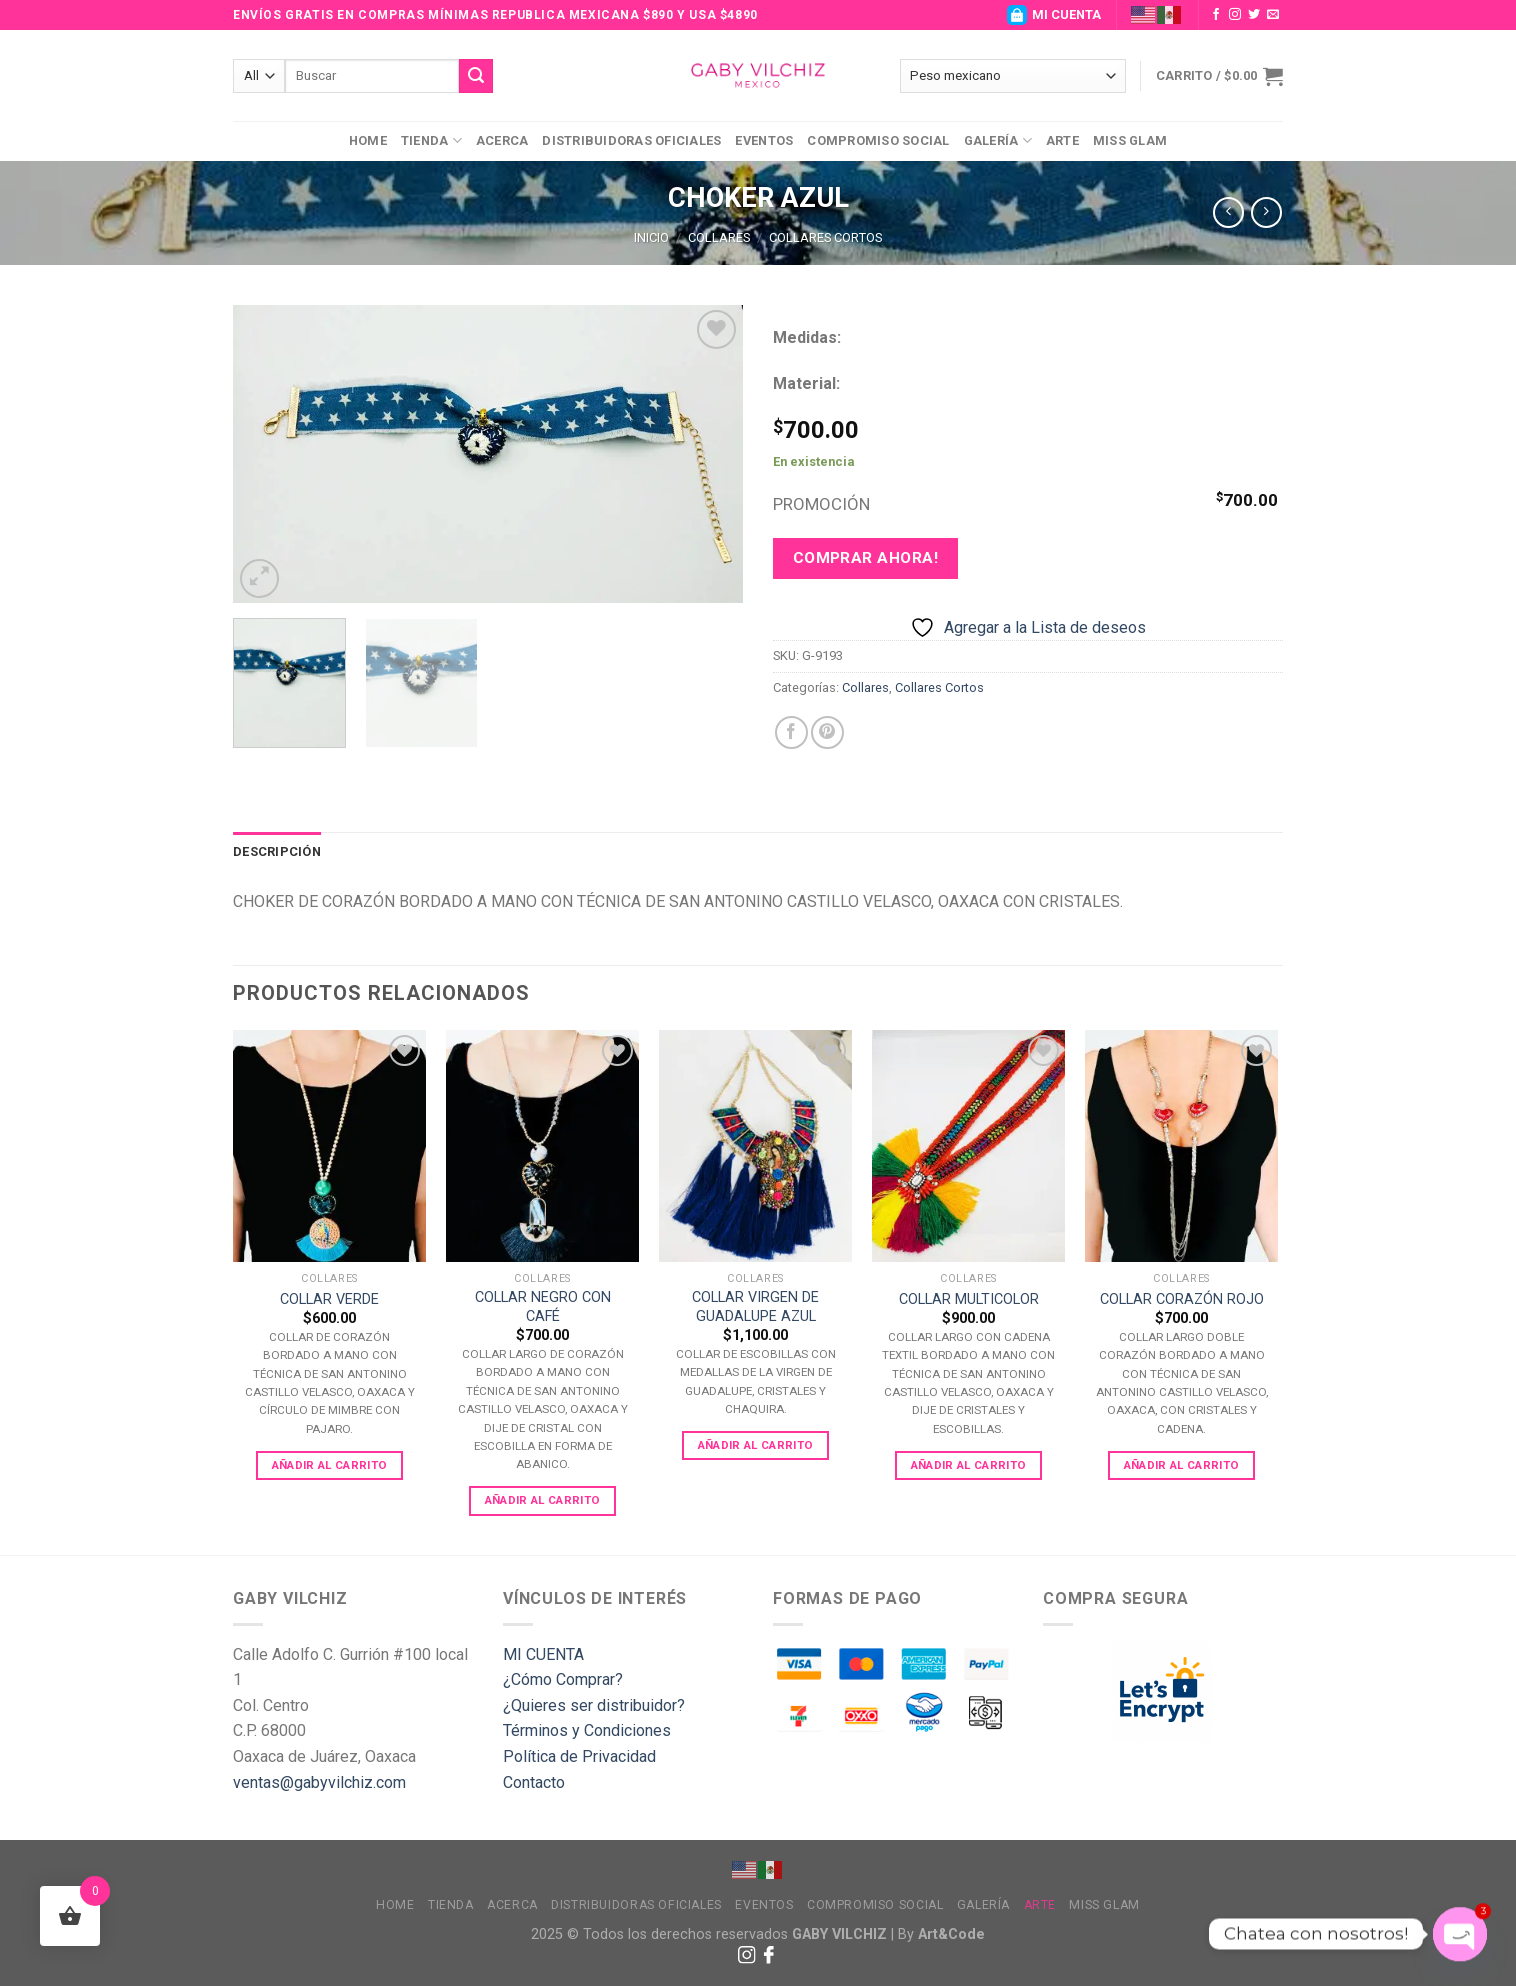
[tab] (277, 852)
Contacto (534, 1782)
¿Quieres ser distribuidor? (594, 1705)
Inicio (651, 237)
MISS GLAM (1130, 140)
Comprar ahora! (866, 558)
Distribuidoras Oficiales (631, 140)
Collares (719, 237)
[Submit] (476, 76)
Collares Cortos (825, 237)
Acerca (502, 140)
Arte (1062, 140)
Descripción (277, 851)
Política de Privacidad (579, 1756)
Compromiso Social (878, 140)
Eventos (764, 140)
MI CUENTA (1054, 15)
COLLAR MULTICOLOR (969, 1299)
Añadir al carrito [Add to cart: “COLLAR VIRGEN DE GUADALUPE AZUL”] (756, 1445)
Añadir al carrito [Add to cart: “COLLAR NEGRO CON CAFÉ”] (543, 1500)
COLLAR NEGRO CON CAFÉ (543, 1307)
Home (368, 140)
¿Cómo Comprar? (563, 1679)
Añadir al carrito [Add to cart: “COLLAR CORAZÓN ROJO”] (1182, 1465)
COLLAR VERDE (329, 1299)
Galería (998, 140)
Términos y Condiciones (587, 1730)
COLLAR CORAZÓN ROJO (1182, 1299)
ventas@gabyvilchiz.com (319, 1782)
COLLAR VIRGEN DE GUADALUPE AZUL (755, 1307)
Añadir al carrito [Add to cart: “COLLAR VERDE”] (330, 1465)
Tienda (431, 140)
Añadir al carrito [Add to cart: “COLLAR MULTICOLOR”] (969, 1465)
